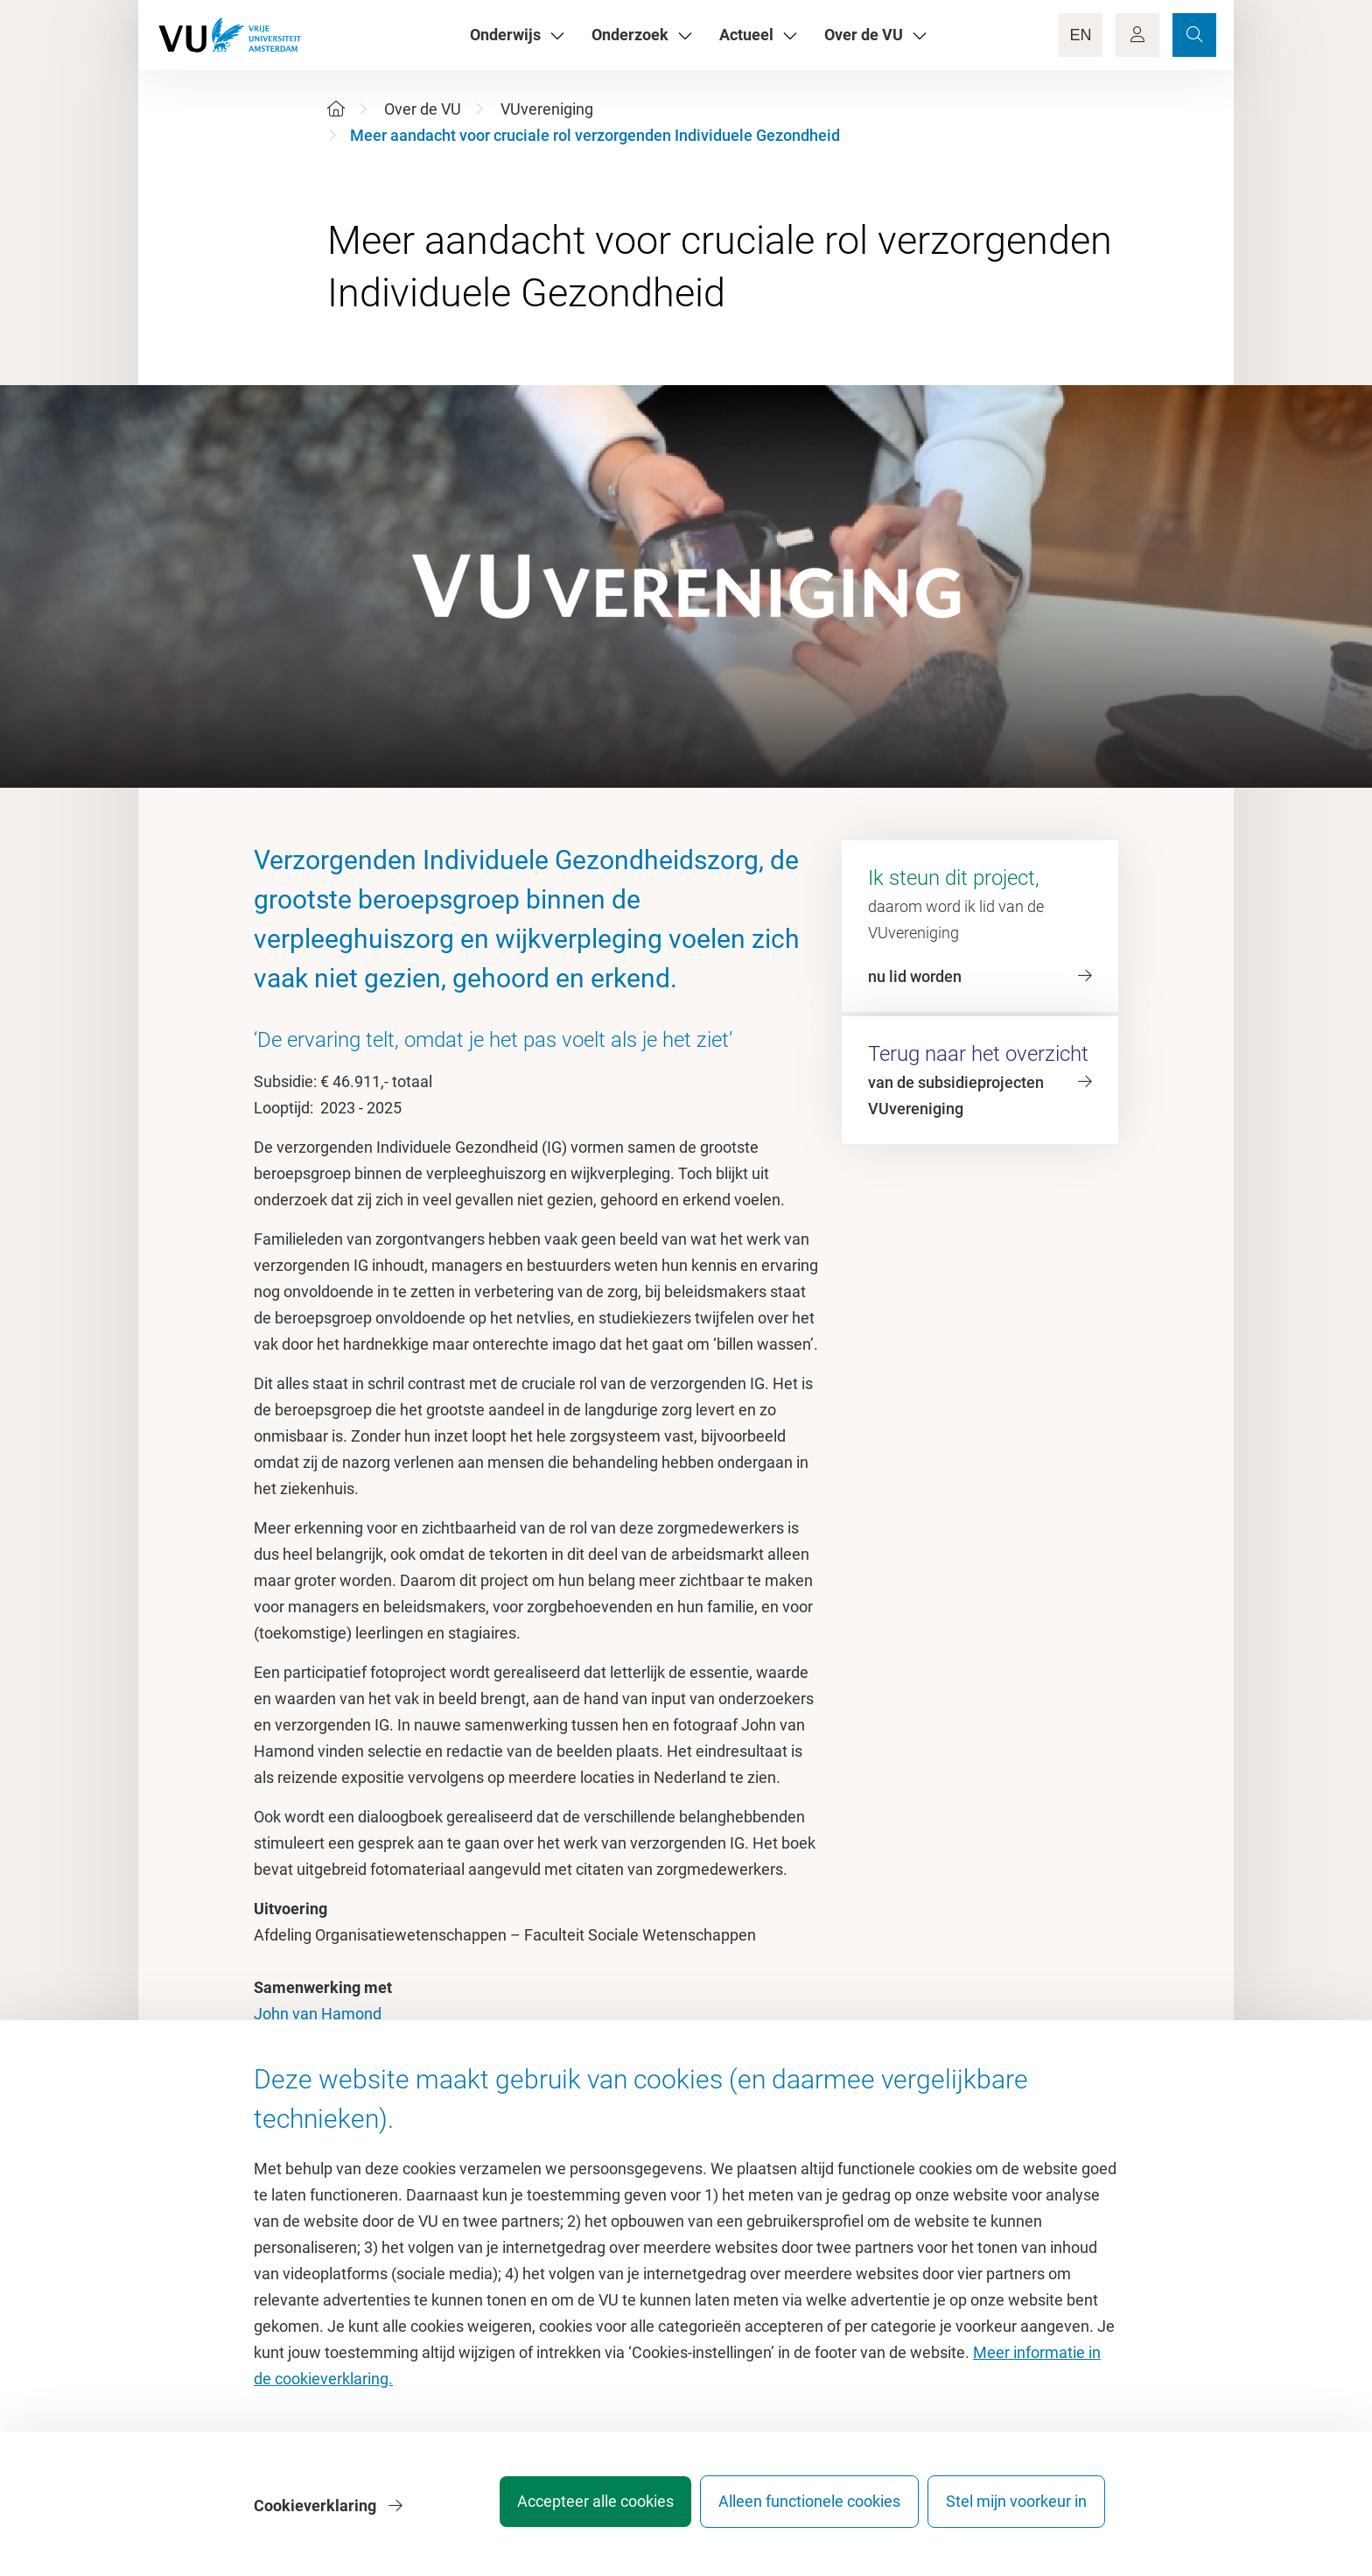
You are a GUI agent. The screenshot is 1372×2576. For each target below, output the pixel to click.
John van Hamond (318, 2013)
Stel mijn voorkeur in (1016, 2510)
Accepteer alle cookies (571, 2510)
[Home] (336, 109)
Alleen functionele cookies (797, 2510)
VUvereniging (546, 109)
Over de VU (422, 109)
